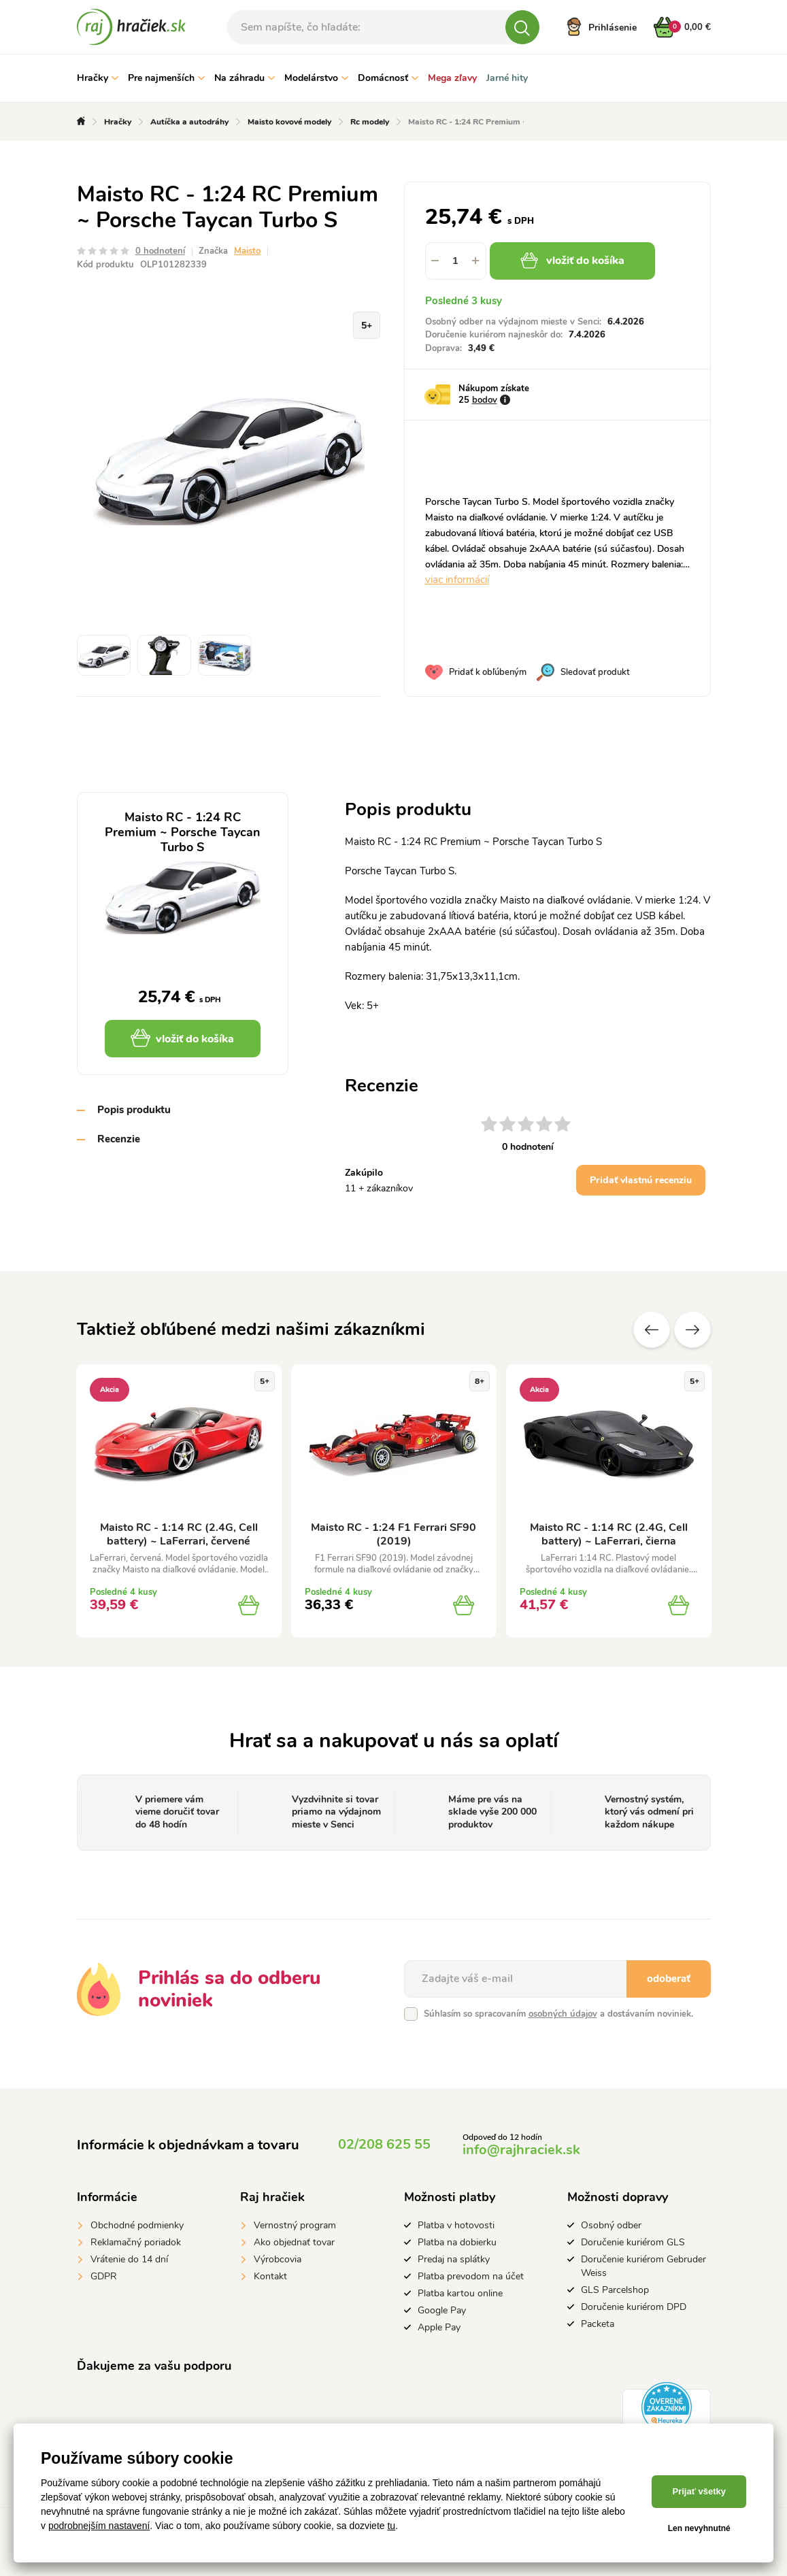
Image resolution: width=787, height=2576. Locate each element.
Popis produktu (134, 1110)
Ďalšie (692, 1329)
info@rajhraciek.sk (521, 2150)
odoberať (668, 1978)
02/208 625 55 (384, 2144)
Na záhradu (244, 77)
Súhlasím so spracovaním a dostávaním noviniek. (558, 2014)
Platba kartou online (460, 2293)
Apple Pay (439, 2327)
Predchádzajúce (651, 1329)
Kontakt (270, 2276)
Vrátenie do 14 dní (129, 2259)
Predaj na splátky (454, 2259)
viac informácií (457, 580)
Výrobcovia (277, 2259)
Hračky (97, 77)
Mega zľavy (452, 77)
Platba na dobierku (457, 2242)
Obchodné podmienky (137, 2225)
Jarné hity (507, 77)
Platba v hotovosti (456, 2225)
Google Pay (442, 2310)
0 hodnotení (160, 251)
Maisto (247, 251)
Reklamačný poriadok (135, 2242)
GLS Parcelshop (615, 2289)
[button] (476, 261)
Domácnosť (388, 77)
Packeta (597, 2323)
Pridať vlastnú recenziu (641, 1180)
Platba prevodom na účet (471, 2276)
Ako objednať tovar (294, 2242)
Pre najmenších (166, 77)
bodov (484, 400)
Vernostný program (295, 2225)
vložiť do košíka (572, 260)
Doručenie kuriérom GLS (633, 2242)
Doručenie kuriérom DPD (633, 2306)
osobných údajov (563, 2014)
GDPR (103, 2276)
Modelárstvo (316, 77)
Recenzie (118, 1139)
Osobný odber (611, 2225)
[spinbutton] (456, 261)
